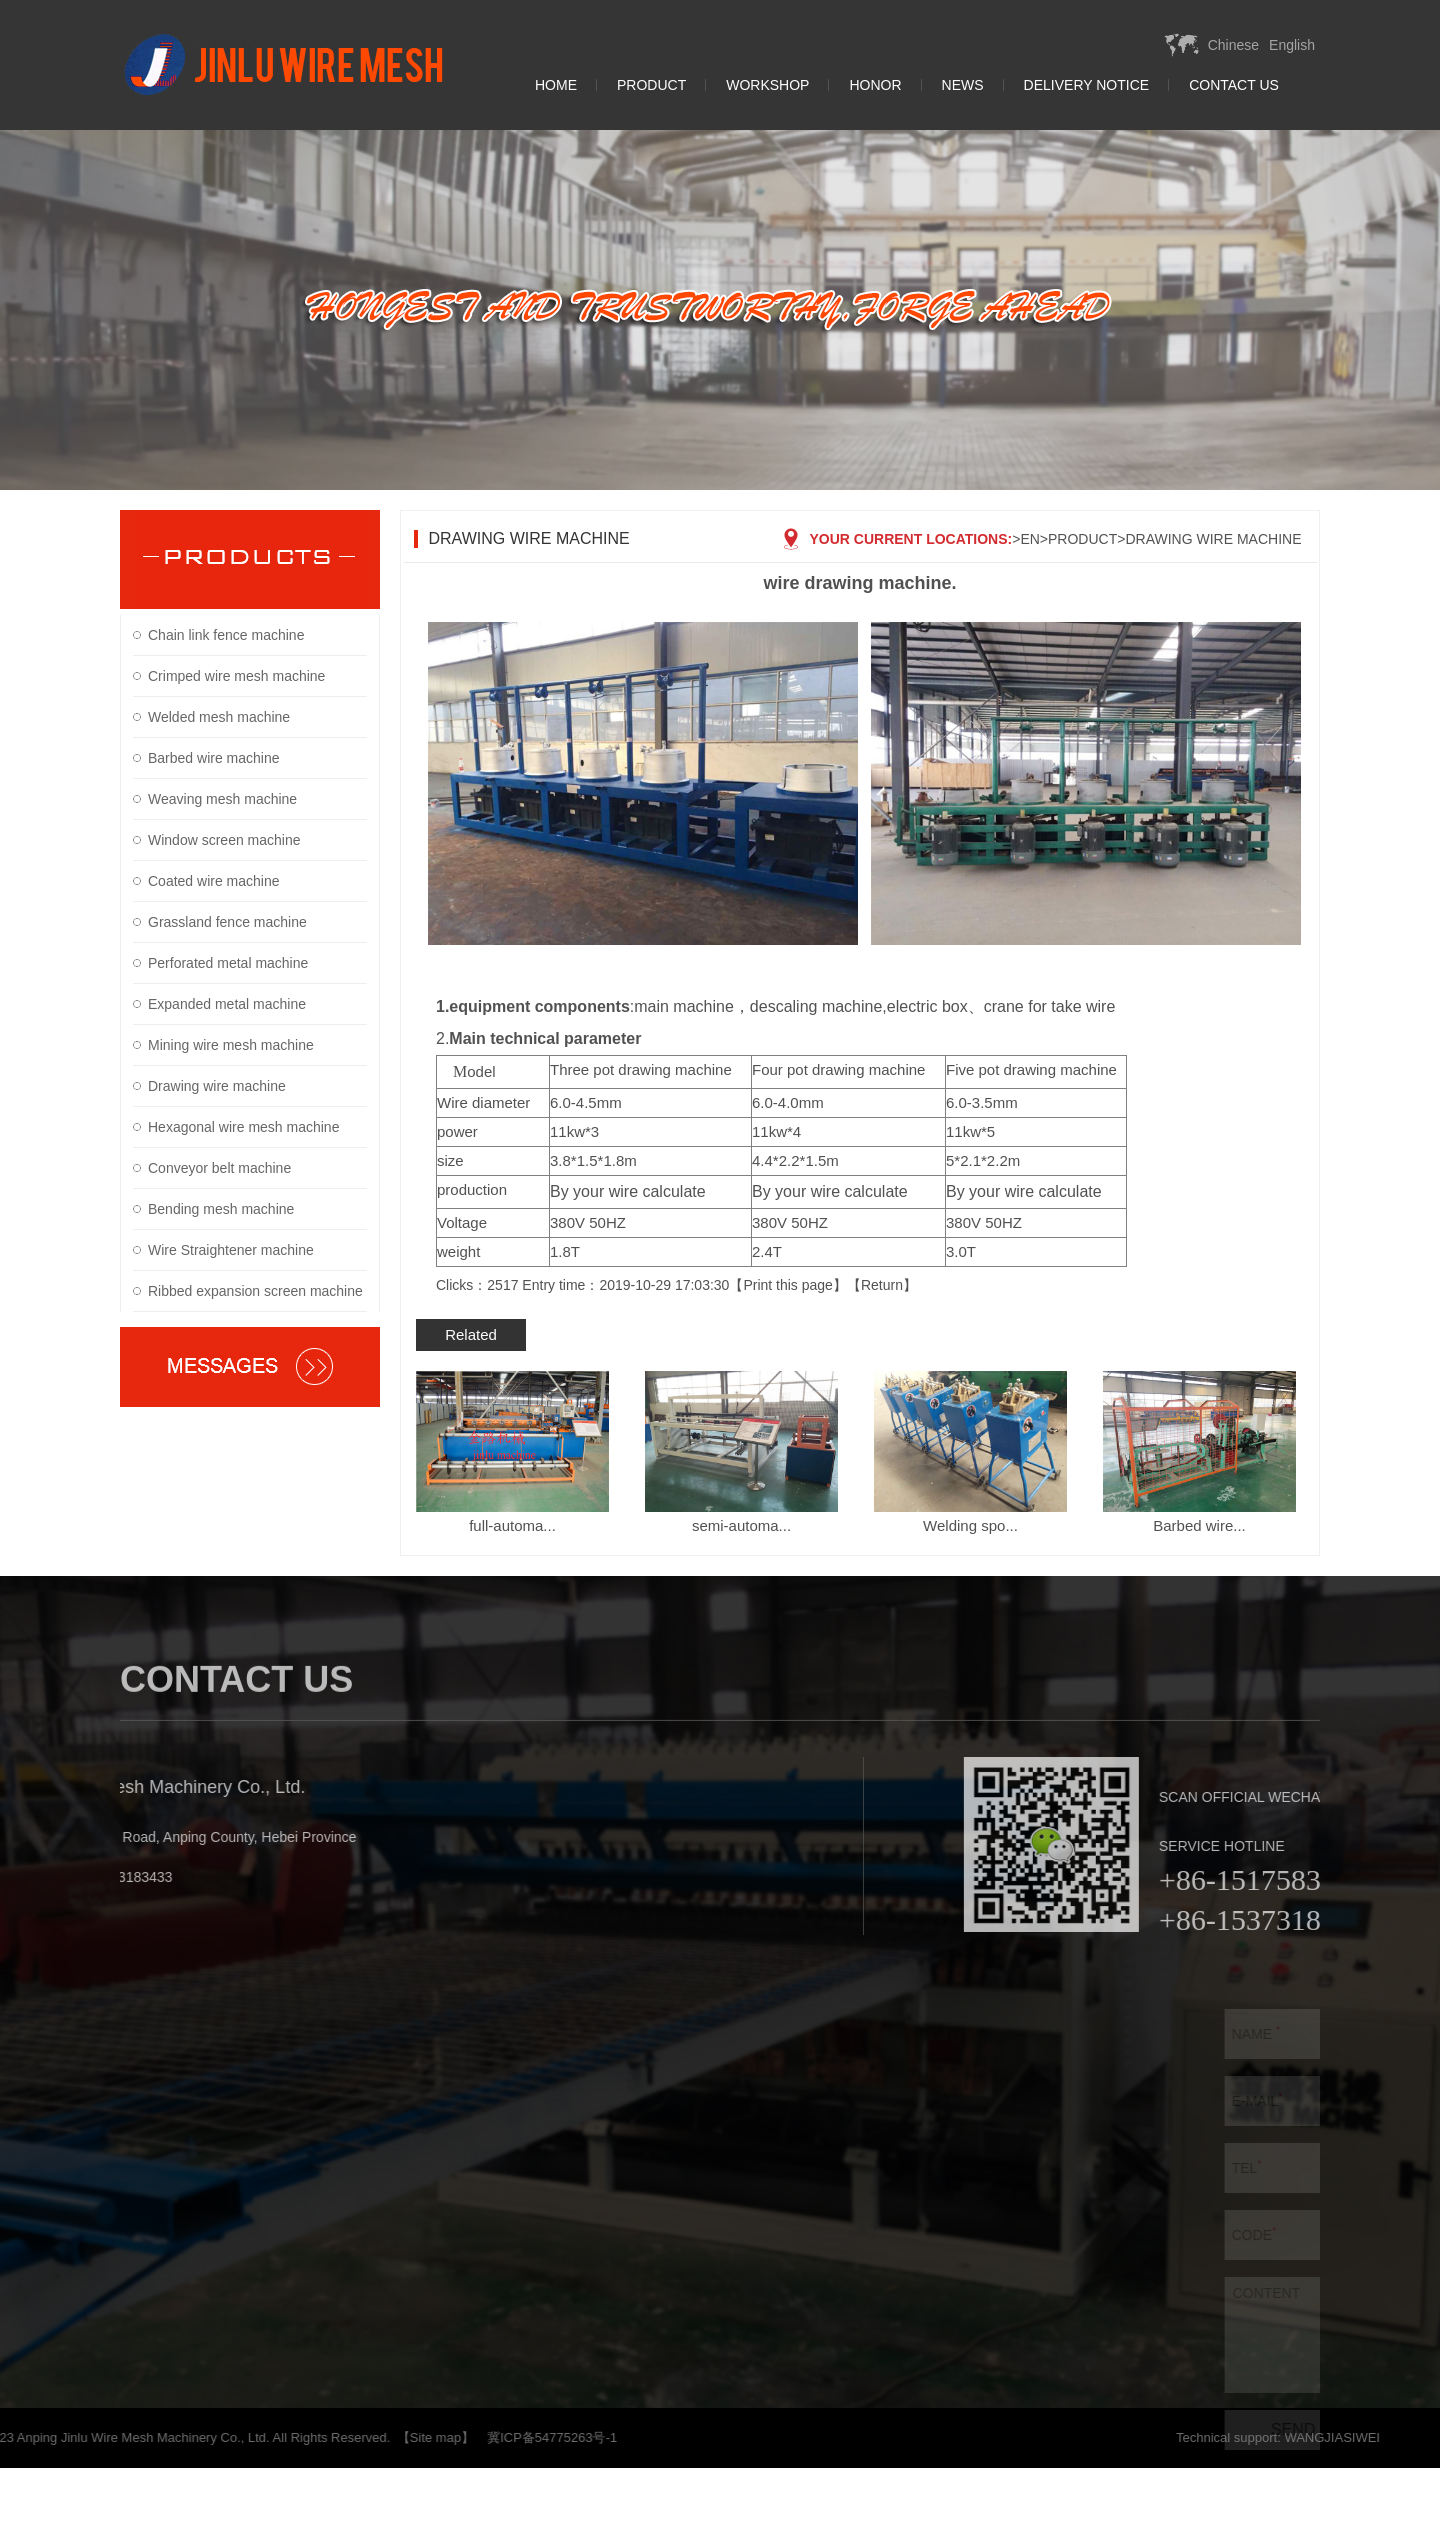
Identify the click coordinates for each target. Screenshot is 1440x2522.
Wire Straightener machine (231, 1250)
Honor (875, 85)
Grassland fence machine (227, 922)
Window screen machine (224, 840)
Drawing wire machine (217, 1086)
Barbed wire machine (214, 758)
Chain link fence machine (226, 635)
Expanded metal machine (227, 1004)
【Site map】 (146, 2437)
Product (651, 85)
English (1292, 45)
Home (556, 85)
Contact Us (1234, 85)
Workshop (767, 85)
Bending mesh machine (221, 1209)
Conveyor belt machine (219, 1168)
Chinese (1233, 45)
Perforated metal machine (228, 963)
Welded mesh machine (219, 717)
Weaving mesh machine (222, 799)
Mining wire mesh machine (231, 1045)
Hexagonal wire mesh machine (243, 1127)
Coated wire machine (214, 881)
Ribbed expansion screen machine (255, 1291)
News (963, 85)
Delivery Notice (1087, 85)
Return (882, 1285)
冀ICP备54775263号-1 (263, 2437)
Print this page (788, 1285)
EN (1029, 539)
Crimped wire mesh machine (236, 676)
